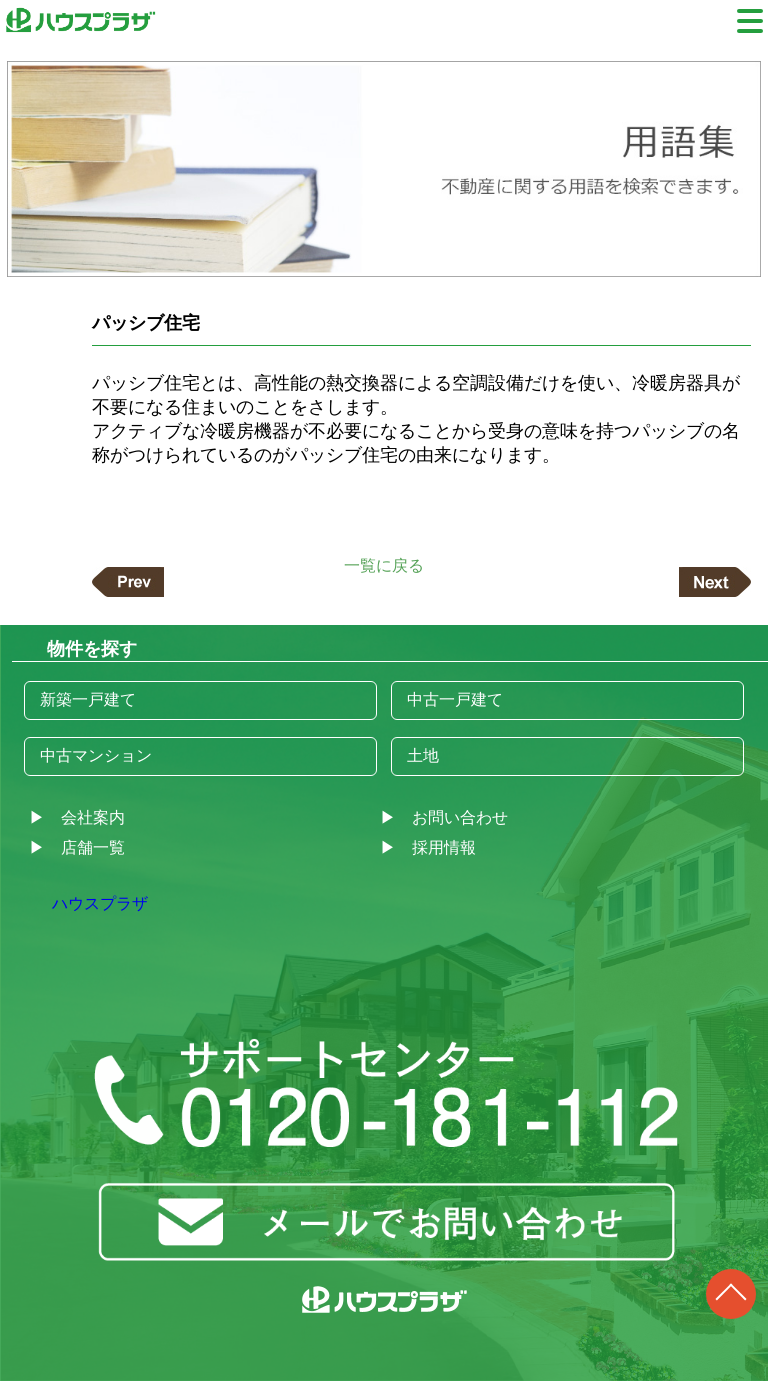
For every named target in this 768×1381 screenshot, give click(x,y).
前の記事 (128, 582)
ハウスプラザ (100, 903)
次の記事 (715, 582)
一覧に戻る (384, 564)
